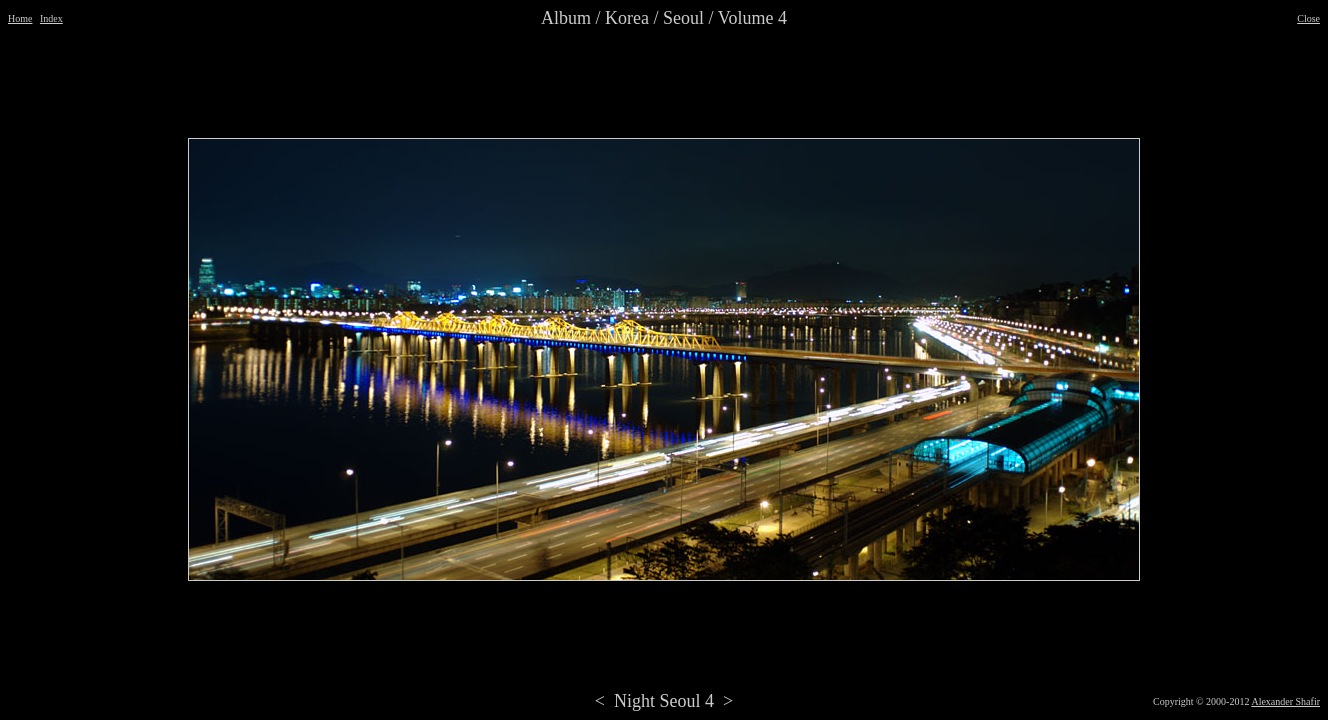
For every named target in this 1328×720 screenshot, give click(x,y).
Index (51, 18)
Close (1308, 18)
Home (20, 18)
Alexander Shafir (1285, 701)
